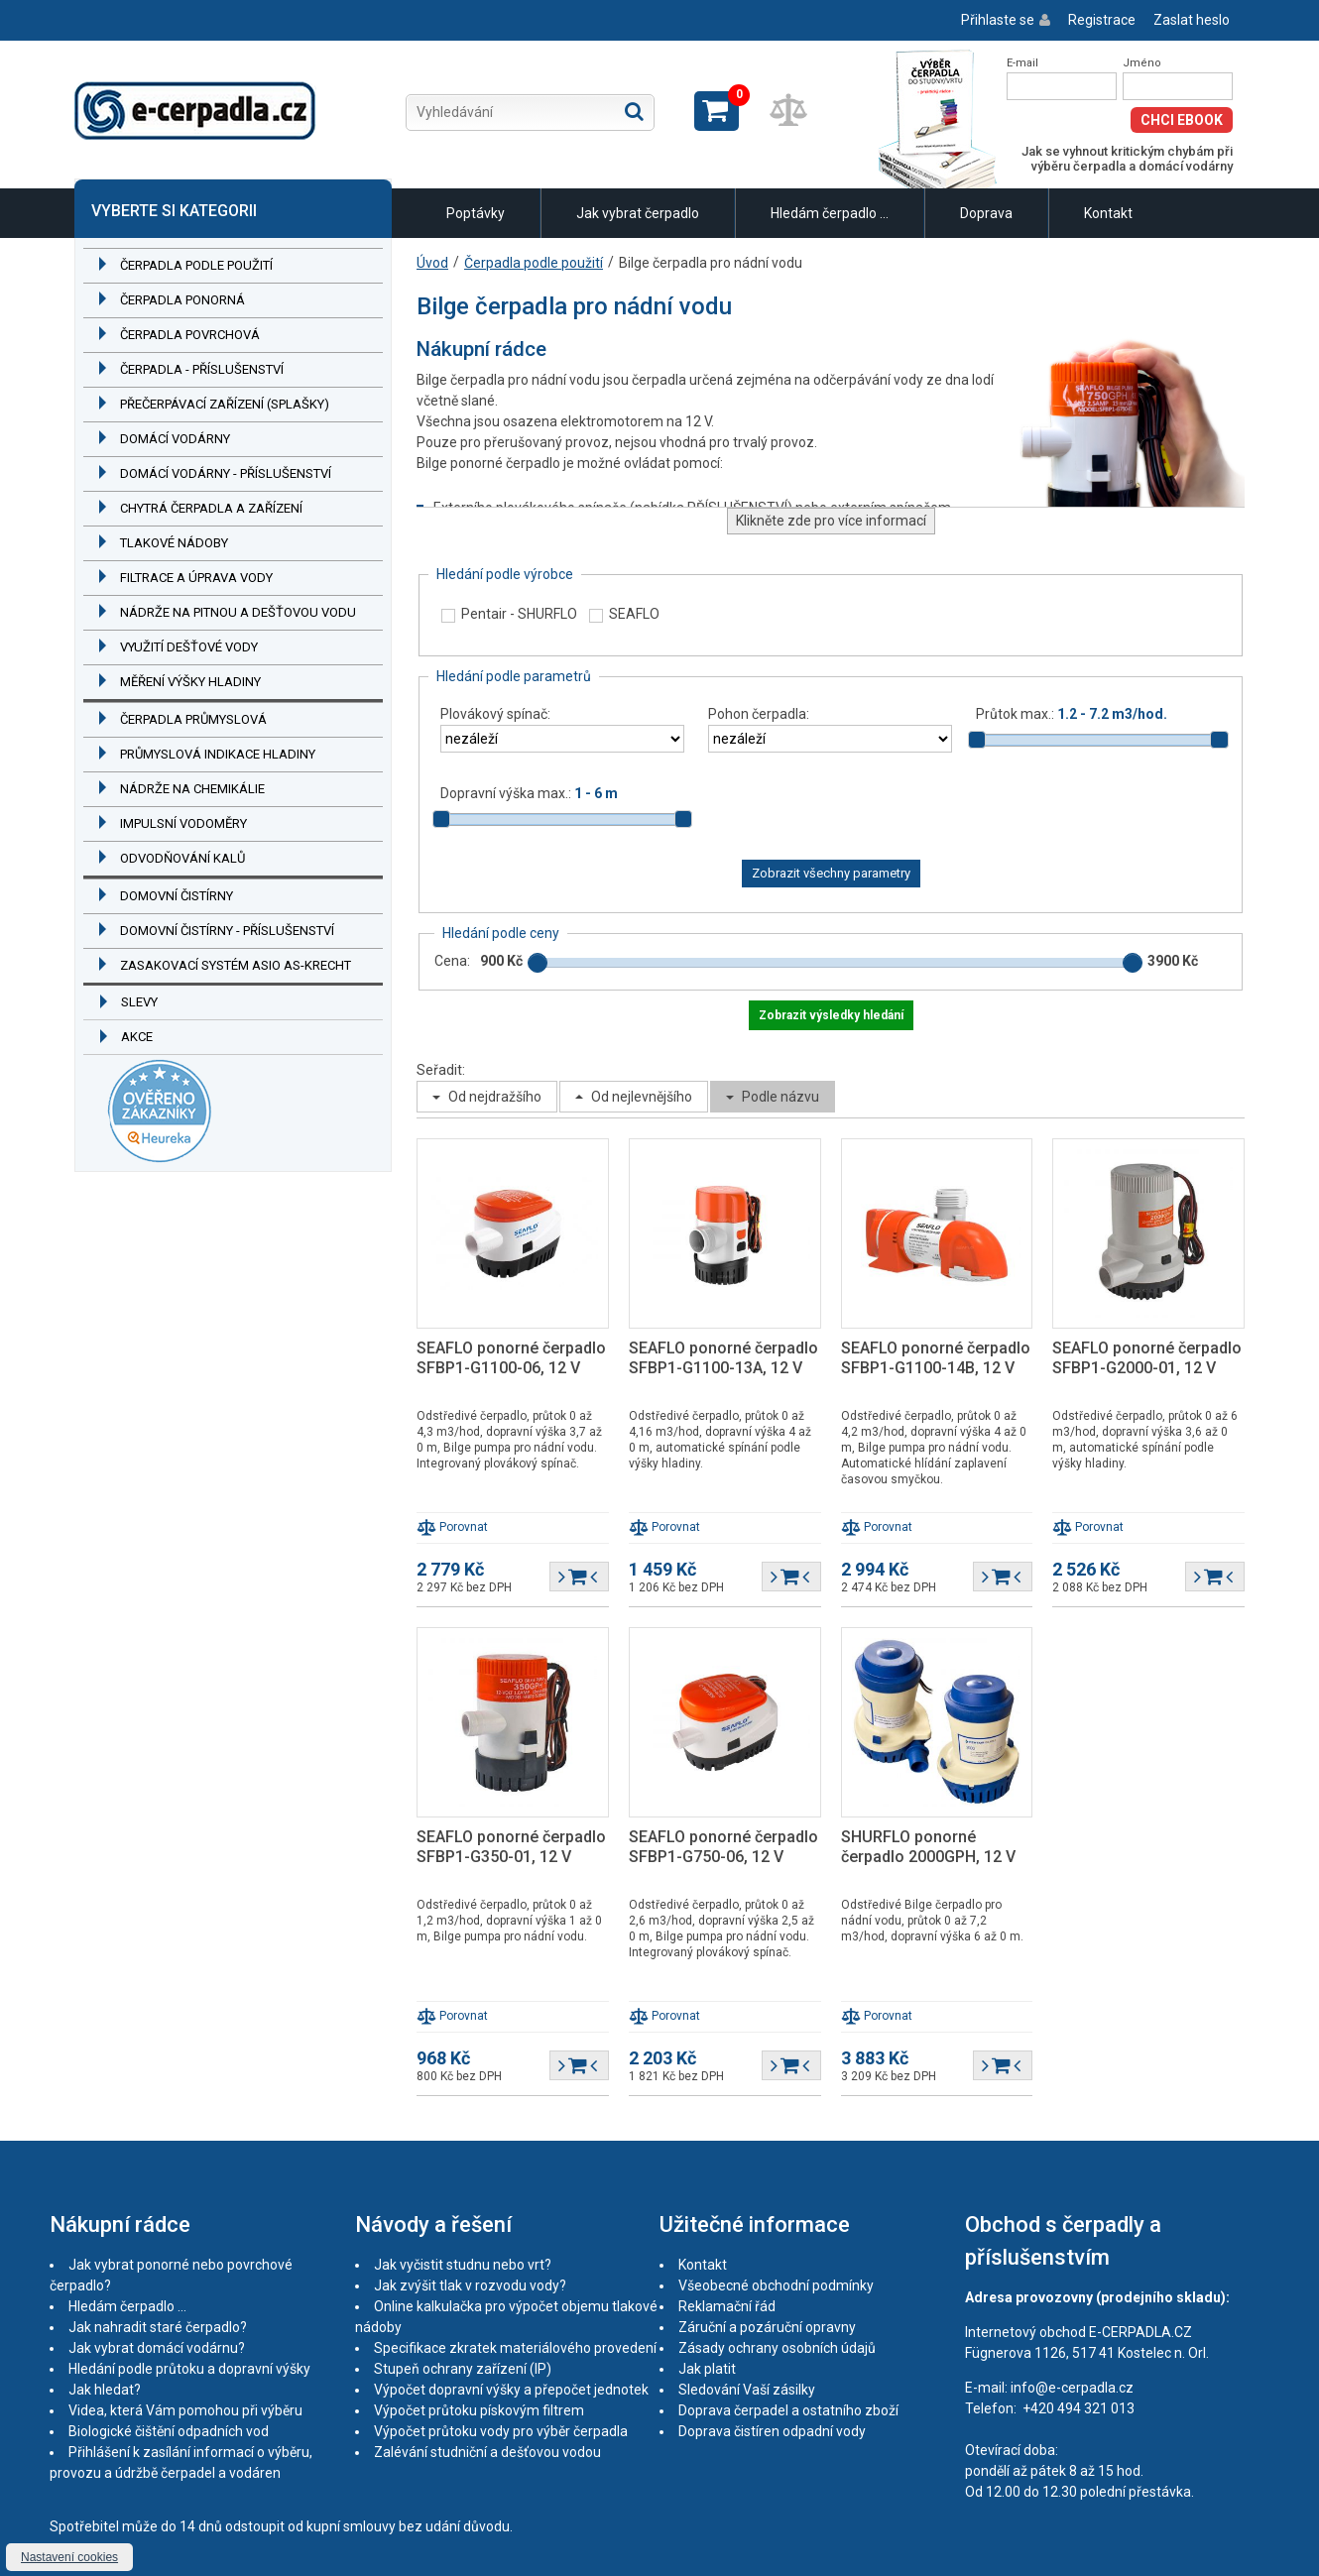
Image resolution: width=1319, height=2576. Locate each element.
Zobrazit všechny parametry (831, 873)
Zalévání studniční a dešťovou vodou (487, 2452)
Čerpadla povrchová (190, 334)
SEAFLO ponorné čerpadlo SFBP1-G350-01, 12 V (511, 1846)
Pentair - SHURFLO (519, 614)
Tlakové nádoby (174, 542)
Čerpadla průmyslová (193, 719)
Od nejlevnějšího (641, 1097)
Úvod (432, 263)
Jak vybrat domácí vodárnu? (156, 2348)
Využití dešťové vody (189, 647)
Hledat (634, 111)
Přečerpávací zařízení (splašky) (224, 404)
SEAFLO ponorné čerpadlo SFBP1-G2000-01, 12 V (1147, 1358)
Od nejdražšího (494, 1097)
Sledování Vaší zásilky (746, 2390)
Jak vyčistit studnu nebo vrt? (462, 2265)
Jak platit (707, 2369)
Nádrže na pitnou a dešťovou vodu (238, 612)
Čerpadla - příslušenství (202, 369)
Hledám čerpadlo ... (830, 213)
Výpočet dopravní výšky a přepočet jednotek (511, 2390)
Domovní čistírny (176, 895)
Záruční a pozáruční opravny (767, 2327)
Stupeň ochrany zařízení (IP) (462, 2369)
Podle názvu (780, 1097)
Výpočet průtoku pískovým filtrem (479, 2410)
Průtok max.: (1071, 714)
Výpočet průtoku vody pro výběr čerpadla (501, 2431)
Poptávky (475, 213)
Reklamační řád (727, 2306)
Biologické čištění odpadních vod (168, 2431)
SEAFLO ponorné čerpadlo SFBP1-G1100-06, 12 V (511, 1358)
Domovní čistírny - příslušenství (227, 930)
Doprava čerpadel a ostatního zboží (788, 2410)
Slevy (139, 1002)
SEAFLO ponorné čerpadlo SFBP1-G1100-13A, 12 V (723, 1358)
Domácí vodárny (175, 438)
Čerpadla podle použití (196, 265)
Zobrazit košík (716, 111)
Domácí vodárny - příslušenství (225, 473)
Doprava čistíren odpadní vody (772, 2431)
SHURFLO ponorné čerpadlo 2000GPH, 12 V (928, 1846)
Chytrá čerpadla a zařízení (211, 508)
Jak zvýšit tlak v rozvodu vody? (470, 2285)
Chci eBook (1181, 120)
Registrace (1102, 20)
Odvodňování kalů (182, 858)
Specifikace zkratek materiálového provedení (515, 2348)
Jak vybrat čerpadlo (637, 213)
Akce (137, 1036)
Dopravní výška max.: (529, 793)
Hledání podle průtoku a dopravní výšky (189, 2369)
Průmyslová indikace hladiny (217, 754)
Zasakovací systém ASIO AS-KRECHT (235, 965)
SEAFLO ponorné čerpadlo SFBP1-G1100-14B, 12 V (935, 1358)
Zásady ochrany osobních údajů (777, 2348)
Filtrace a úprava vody (196, 577)
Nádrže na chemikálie (192, 788)
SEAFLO (634, 614)
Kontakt (1108, 213)
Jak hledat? (104, 2390)
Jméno (1142, 63)
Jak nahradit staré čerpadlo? (157, 2327)
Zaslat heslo (1191, 20)
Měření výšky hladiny (190, 681)
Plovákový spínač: (495, 714)
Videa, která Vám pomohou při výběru (185, 2410)
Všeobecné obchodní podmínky (776, 2285)
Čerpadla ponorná (182, 300)
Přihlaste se (997, 20)
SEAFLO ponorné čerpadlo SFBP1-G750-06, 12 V (723, 1846)
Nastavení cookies (69, 2557)
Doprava (986, 213)
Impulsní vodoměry (183, 823)
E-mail (1022, 63)
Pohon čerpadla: (758, 714)
